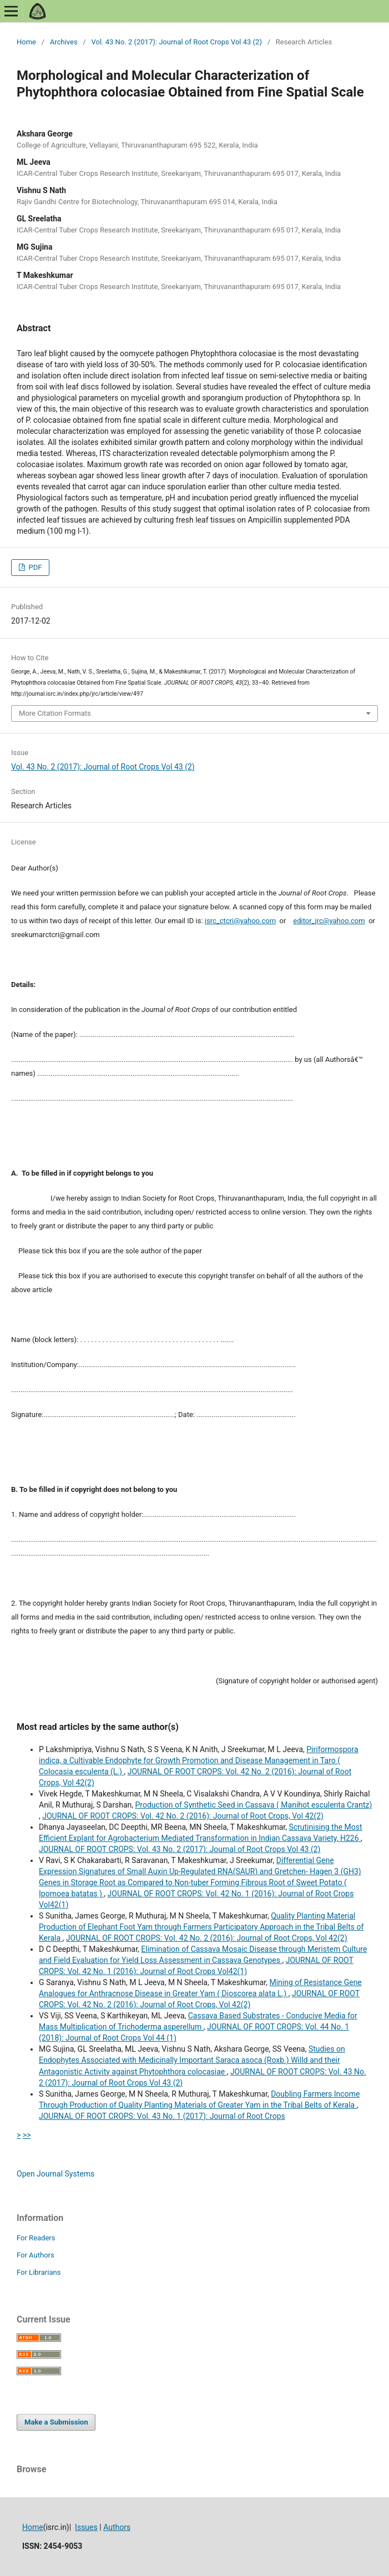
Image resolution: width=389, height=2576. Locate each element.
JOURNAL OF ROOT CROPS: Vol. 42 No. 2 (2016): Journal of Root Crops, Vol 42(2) (183, 1815)
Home (26, 42)
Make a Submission (56, 2422)
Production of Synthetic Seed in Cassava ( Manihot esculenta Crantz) (253, 1804)
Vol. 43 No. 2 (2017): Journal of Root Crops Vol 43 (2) (177, 42)
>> (27, 2134)
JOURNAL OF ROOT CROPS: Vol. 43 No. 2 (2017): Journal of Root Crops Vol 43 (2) (179, 1849)
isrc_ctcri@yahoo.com (240, 921)
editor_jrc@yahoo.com (329, 921)
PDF (34, 567)
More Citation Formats (55, 713)
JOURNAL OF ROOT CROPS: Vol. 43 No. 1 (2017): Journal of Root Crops (162, 2116)
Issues (86, 2527)
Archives (64, 42)
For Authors (35, 2255)
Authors (116, 2527)
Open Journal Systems (55, 2173)
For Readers (36, 2238)
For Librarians (38, 2272)
